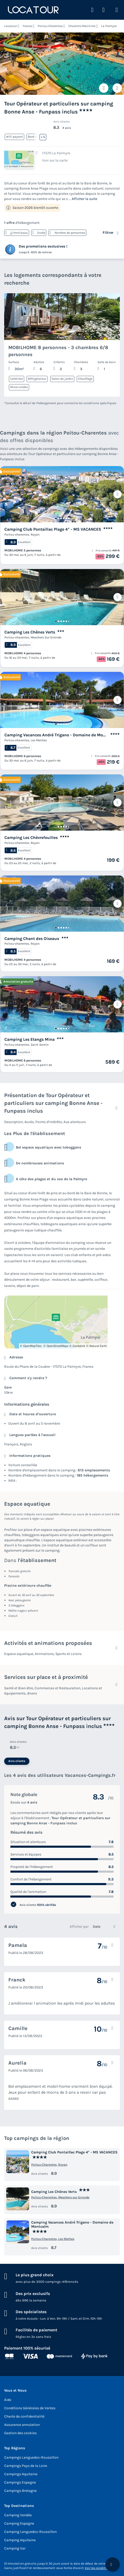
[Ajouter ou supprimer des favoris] (103, 88)
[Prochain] (117, 494)
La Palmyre (109, 26)
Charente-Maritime (81, 26)
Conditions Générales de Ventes (29, 2408)
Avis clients (16, 1761)
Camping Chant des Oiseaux (31, 938)
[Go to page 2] (58, 518)
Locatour (10, 26)
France (27, 26)
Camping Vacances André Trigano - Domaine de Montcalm (56, 734)
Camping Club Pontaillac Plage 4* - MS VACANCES (52, 529)
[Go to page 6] (68, 518)
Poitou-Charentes (50, 26)
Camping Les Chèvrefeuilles (31, 837)
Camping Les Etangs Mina (29, 1039)
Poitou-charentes (16, 534)
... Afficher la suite (83, 199)
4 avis (66, 128)
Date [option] (96, 1926)
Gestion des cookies (20, 2433)
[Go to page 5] (66, 518)
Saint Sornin (40, 1044)
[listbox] (105, 1926)
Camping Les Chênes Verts (29, 632)
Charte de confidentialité (24, 2416)
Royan (35, 534)
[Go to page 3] (61, 518)
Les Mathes (39, 740)
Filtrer (108, 232)
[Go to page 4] (63, 518)
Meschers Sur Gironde (46, 637)
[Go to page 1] (56, 518)
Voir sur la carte (55, 160)
